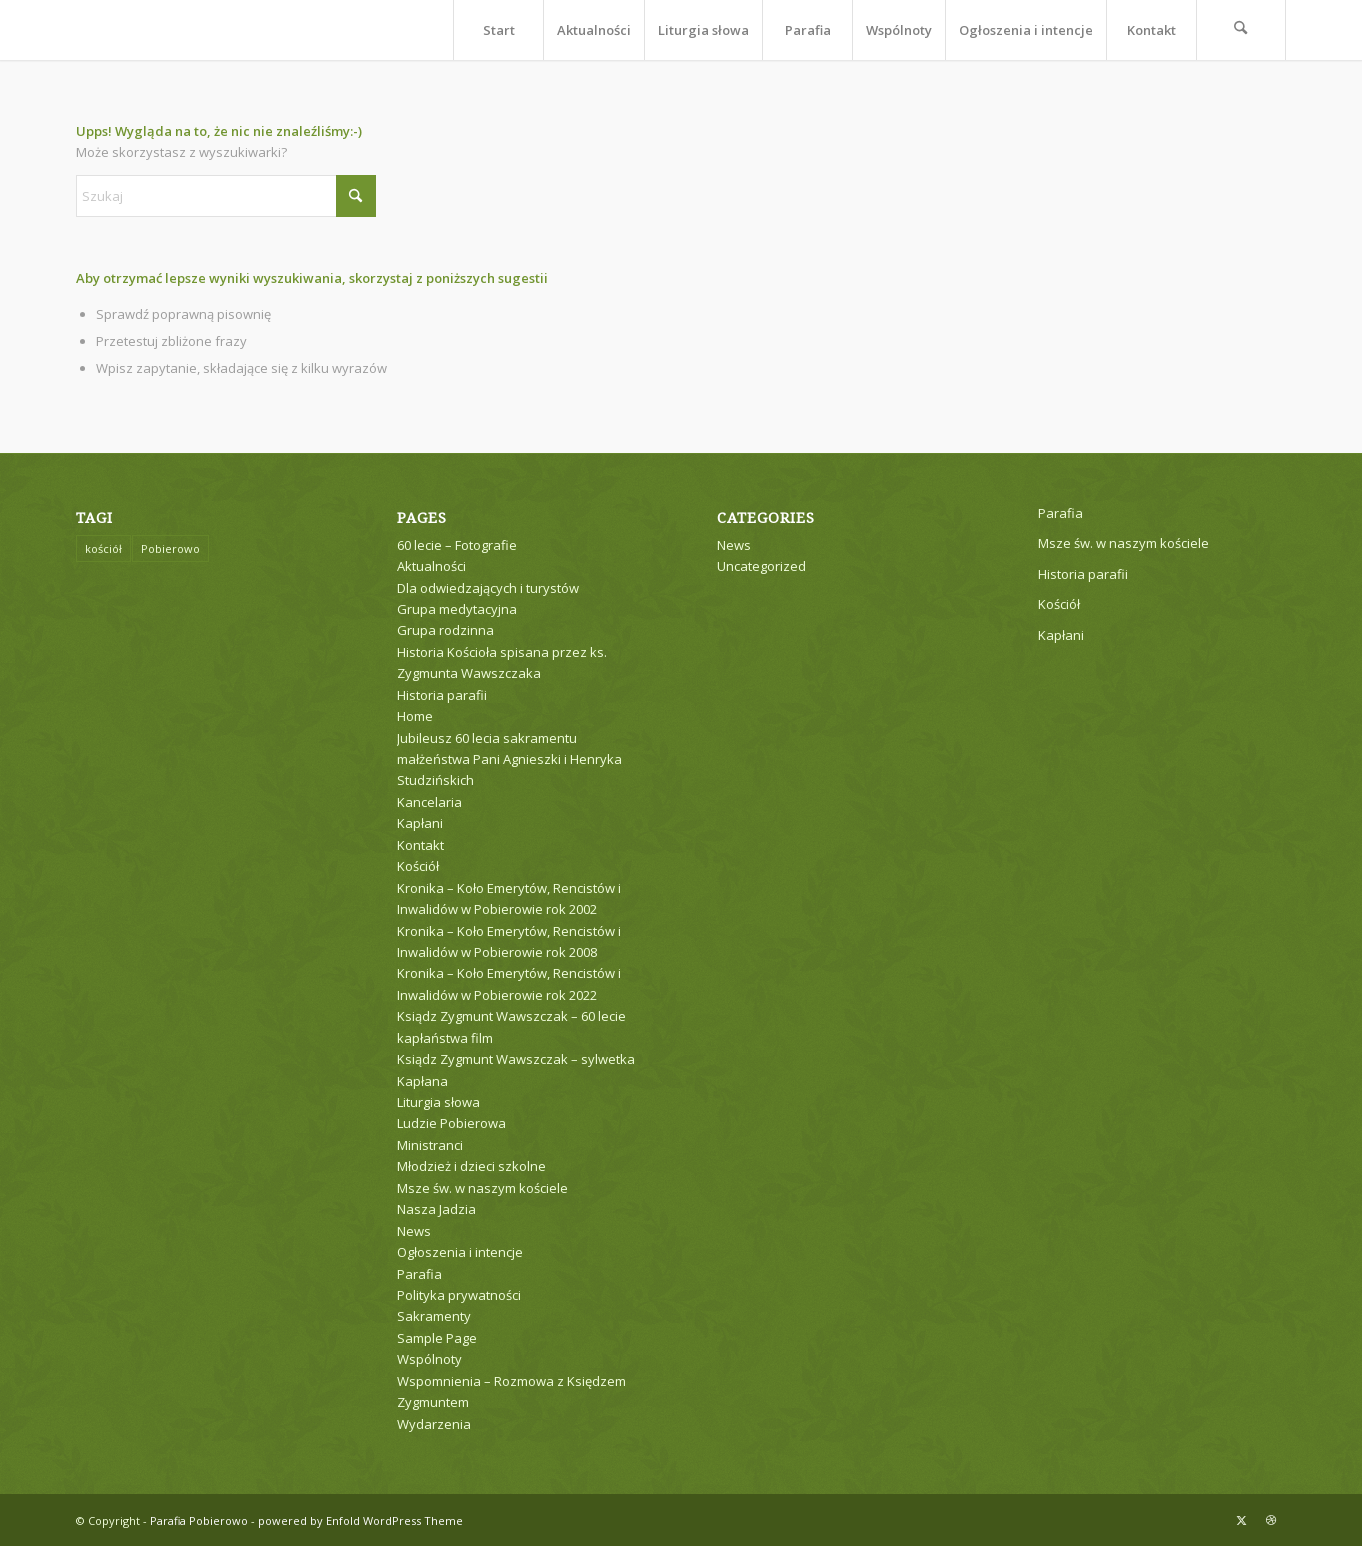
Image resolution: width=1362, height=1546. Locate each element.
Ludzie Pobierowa (451, 1123)
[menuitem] (498, 30)
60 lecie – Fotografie (457, 545)
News (414, 1231)
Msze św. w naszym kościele (482, 1188)
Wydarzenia (434, 1424)
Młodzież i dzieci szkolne (471, 1166)
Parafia (419, 1274)
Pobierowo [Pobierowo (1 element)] (170, 548)
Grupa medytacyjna (457, 609)
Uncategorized (761, 566)
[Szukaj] (1241, 30)
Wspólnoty (429, 1359)
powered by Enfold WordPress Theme (360, 1520)
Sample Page (437, 1338)
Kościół (418, 866)
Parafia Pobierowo (199, 1520)
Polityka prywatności (459, 1295)
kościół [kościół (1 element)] (103, 548)
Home (415, 716)
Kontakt (420, 845)
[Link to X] (1241, 1520)
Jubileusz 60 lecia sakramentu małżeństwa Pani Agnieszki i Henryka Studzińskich (509, 759)
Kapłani (420, 823)
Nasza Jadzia (436, 1209)
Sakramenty (434, 1316)
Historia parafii (442, 695)
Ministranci (430, 1145)
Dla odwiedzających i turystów (488, 588)
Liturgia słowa (438, 1102)
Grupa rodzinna (445, 630)
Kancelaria (429, 802)
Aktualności (431, 566)
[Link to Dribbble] (1271, 1520)
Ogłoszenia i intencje (460, 1252)
